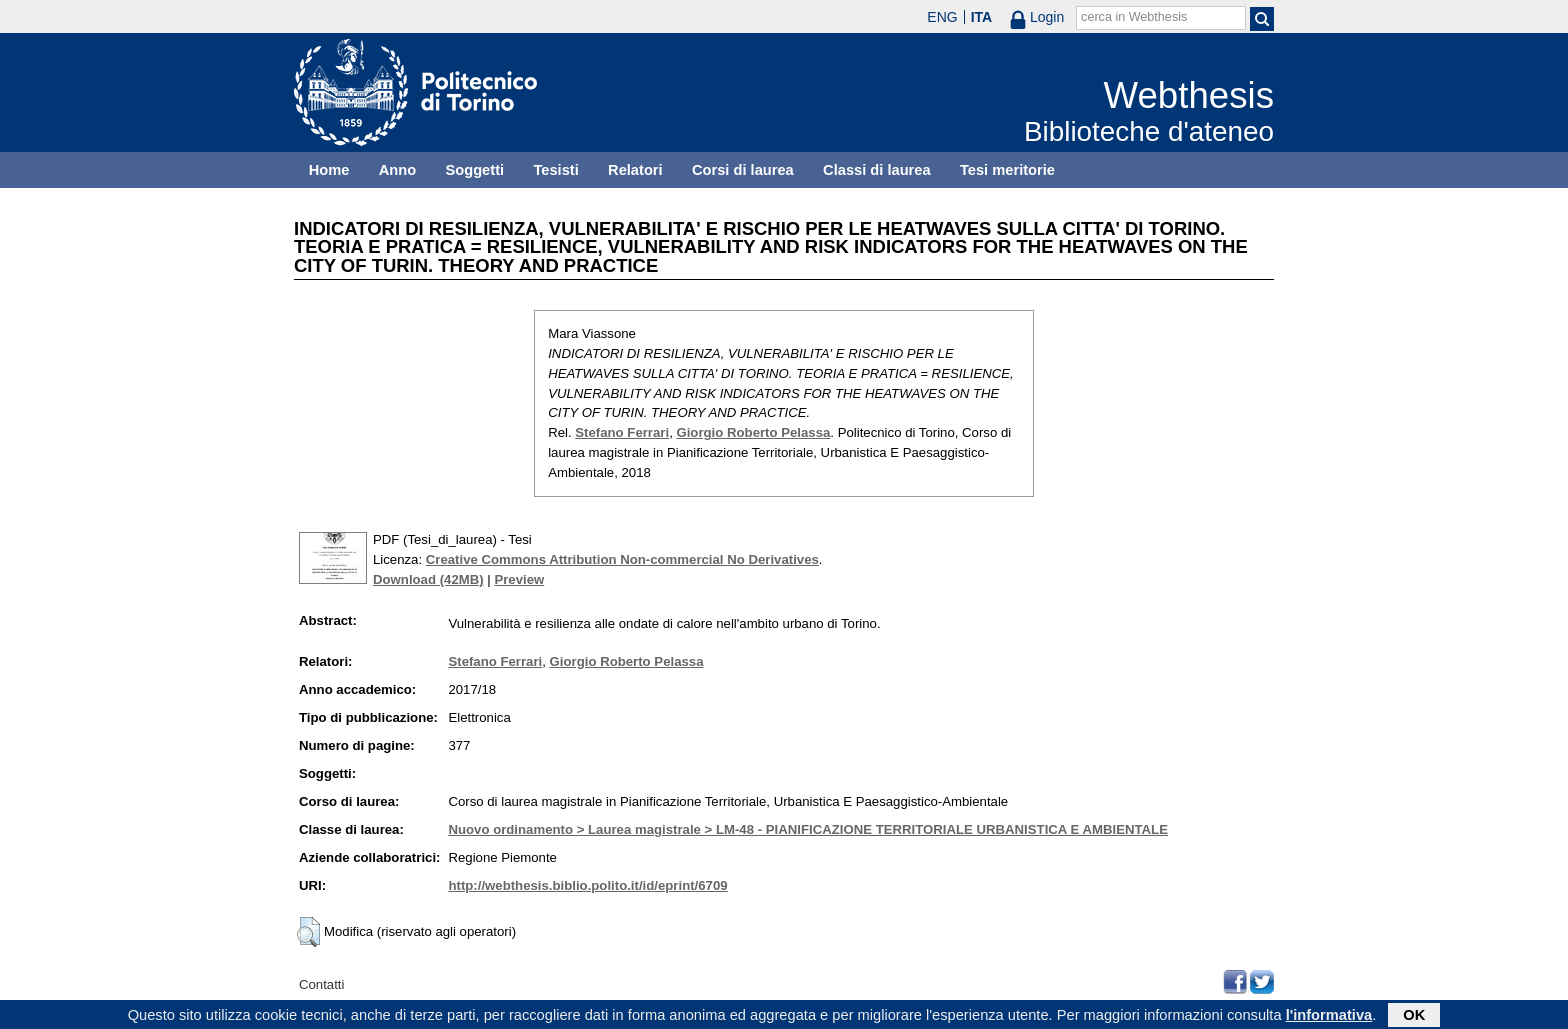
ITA (982, 17)
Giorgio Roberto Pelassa (753, 432)
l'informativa (1329, 1016)
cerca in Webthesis (1134, 17)
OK (1414, 1016)
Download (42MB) (428, 579)
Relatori (635, 170)
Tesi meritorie (1007, 170)
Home (329, 170)
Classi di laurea (877, 170)
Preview (519, 579)
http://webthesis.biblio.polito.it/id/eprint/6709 (587, 885)
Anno (397, 170)
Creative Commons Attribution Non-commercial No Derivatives (622, 559)
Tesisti (555, 170)
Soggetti (474, 170)
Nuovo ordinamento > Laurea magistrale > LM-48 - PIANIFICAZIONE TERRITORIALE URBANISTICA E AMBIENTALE (808, 829)
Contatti (321, 984)
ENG (942, 17)
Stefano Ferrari (622, 432)
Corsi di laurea (743, 170)
